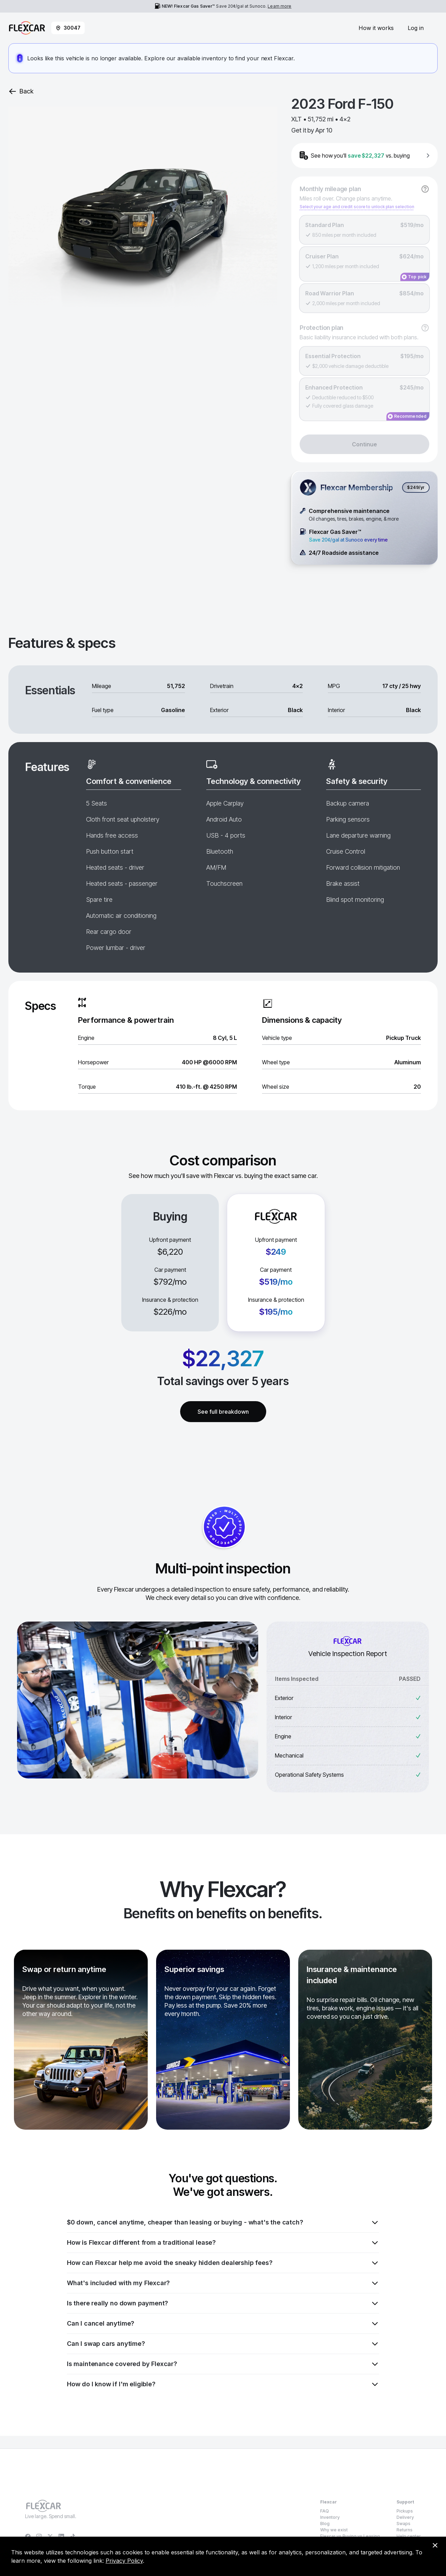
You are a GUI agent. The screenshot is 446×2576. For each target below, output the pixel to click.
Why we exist (334, 2529)
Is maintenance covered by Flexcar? (223, 2364)
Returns (405, 2529)
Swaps (403, 2523)
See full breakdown (223, 1411)
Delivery (405, 2517)
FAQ (324, 2511)
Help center (409, 2536)
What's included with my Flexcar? (223, 2283)
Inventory (330, 2517)
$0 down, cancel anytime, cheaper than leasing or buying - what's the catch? (223, 2222)
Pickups (405, 2511)
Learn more (279, 6)
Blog (325, 2523)
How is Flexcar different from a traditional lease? (223, 2242)
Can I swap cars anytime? (223, 2344)
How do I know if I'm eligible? (223, 2384)
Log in (416, 27)
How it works (376, 27)
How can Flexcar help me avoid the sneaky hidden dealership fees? (223, 2263)
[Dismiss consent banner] (435, 2545)
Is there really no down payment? (223, 2303)
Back (20, 91)
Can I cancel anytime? (223, 2323)
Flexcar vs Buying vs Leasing (350, 2536)
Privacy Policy (124, 2560)
